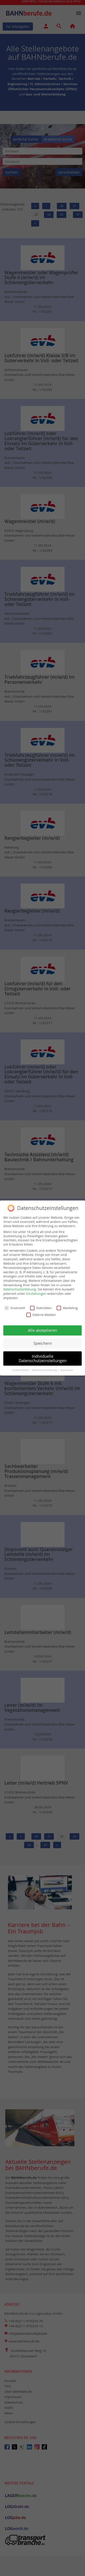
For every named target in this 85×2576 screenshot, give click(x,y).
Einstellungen (36, 1294)
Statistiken (41, 1308)
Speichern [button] (42, 1343)
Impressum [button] (66, 1370)
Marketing (67, 1308)
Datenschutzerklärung (19, 1289)
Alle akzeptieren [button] (42, 1330)
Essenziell (14, 1308)
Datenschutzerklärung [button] (45, 1370)
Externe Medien (41, 1315)
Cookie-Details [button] (20, 1370)
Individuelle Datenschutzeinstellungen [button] (43, 1358)
